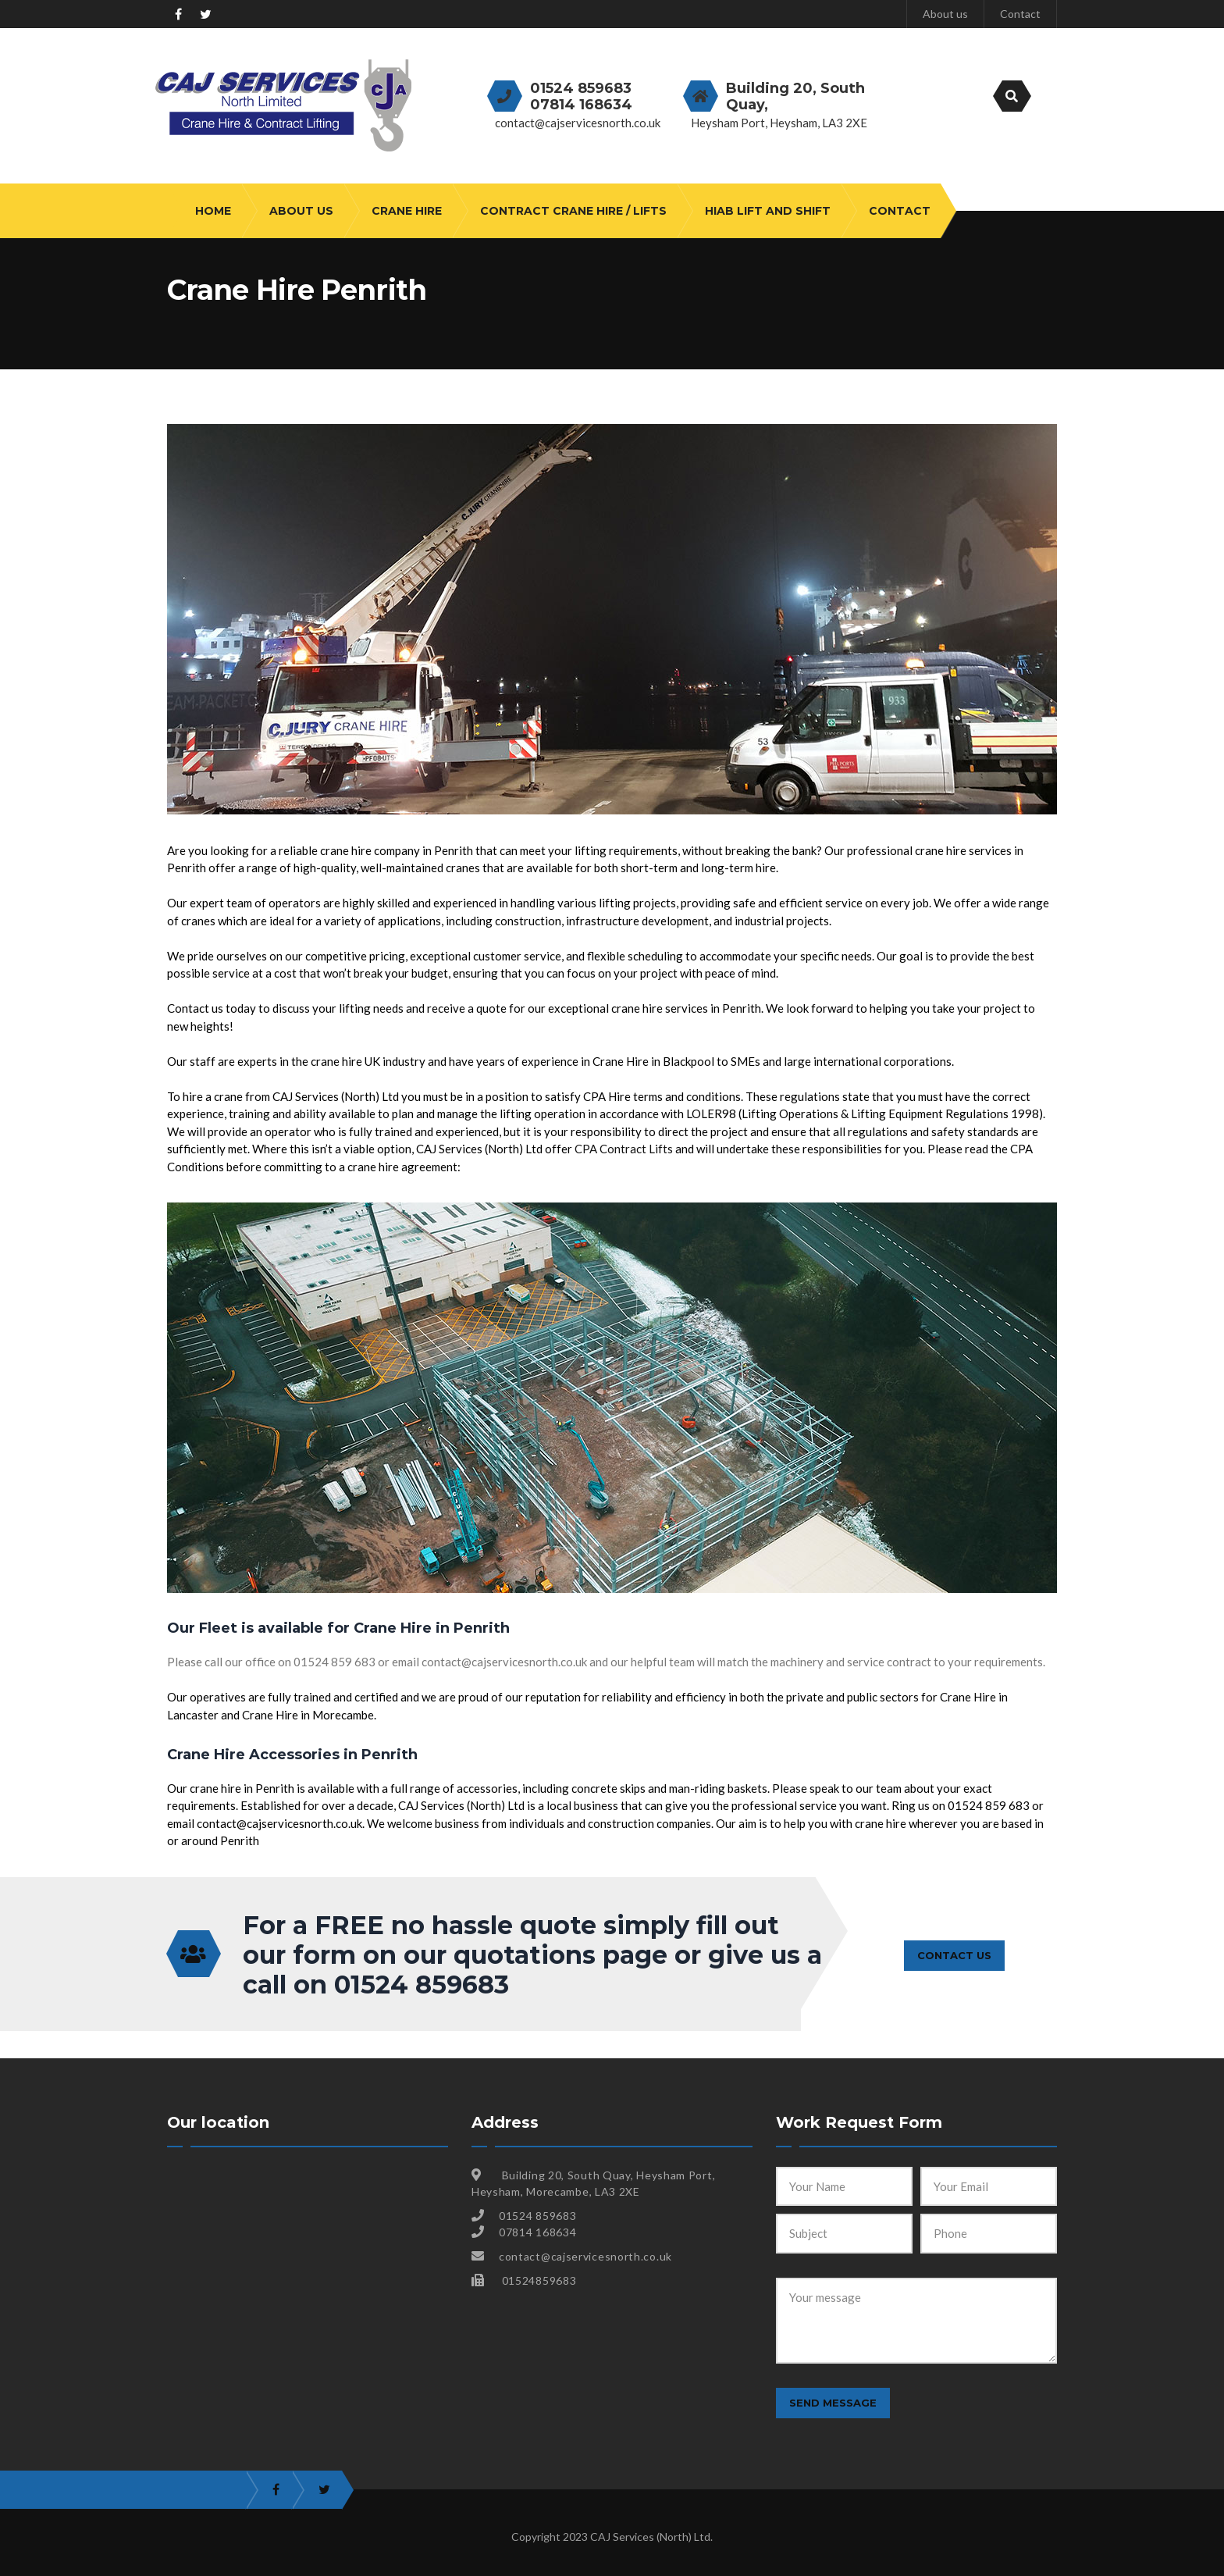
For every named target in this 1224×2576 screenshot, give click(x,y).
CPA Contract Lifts (624, 1149)
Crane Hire (407, 211)
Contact (1020, 13)
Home (213, 211)
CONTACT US (954, 1954)
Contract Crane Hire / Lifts (573, 211)
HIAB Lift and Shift (768, 211)
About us (945, 13)
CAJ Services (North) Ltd (650, 2536)
